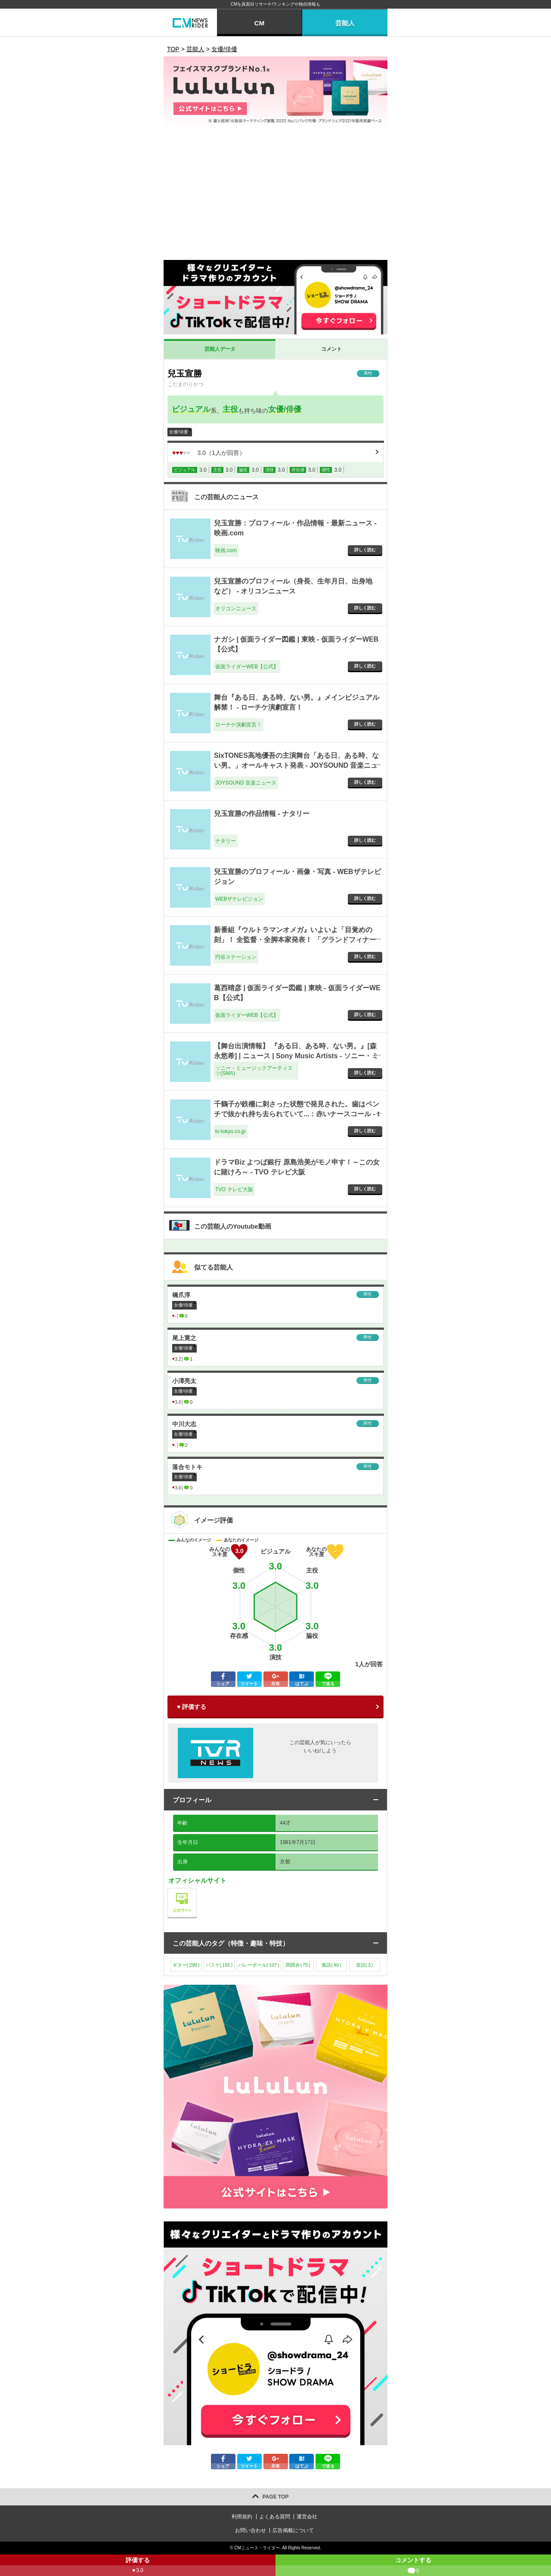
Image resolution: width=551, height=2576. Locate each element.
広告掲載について (293, 2530)
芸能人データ (219, 349)
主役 (230, 409)
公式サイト (196, 1890)
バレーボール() (258, 1965)
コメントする (413, 2566)
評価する (138, 2566)
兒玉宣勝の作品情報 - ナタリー (262, 813)
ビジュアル (191, 409)
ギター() (186, 1965)
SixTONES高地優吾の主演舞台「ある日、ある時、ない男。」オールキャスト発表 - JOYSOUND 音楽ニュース (296, 765)
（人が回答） (208, 452)
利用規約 (242, 2517)
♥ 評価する (191, 1706)
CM (259, 23)
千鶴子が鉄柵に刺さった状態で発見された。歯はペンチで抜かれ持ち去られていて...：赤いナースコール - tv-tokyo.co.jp (297, 1113)
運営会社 (307, 2517)
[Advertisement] (275, 195)
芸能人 (345, 23)
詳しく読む (365, 549)
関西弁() (298, 1965)
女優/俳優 (284, 409)
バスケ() (219, 1965)
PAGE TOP (276, 2497)
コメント (331, 349)
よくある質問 (274, 2517)
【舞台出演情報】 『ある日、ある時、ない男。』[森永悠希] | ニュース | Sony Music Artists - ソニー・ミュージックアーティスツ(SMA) (296, 1055)
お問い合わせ (250, 2530)
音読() (364, 1965)
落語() (331, 1965)
